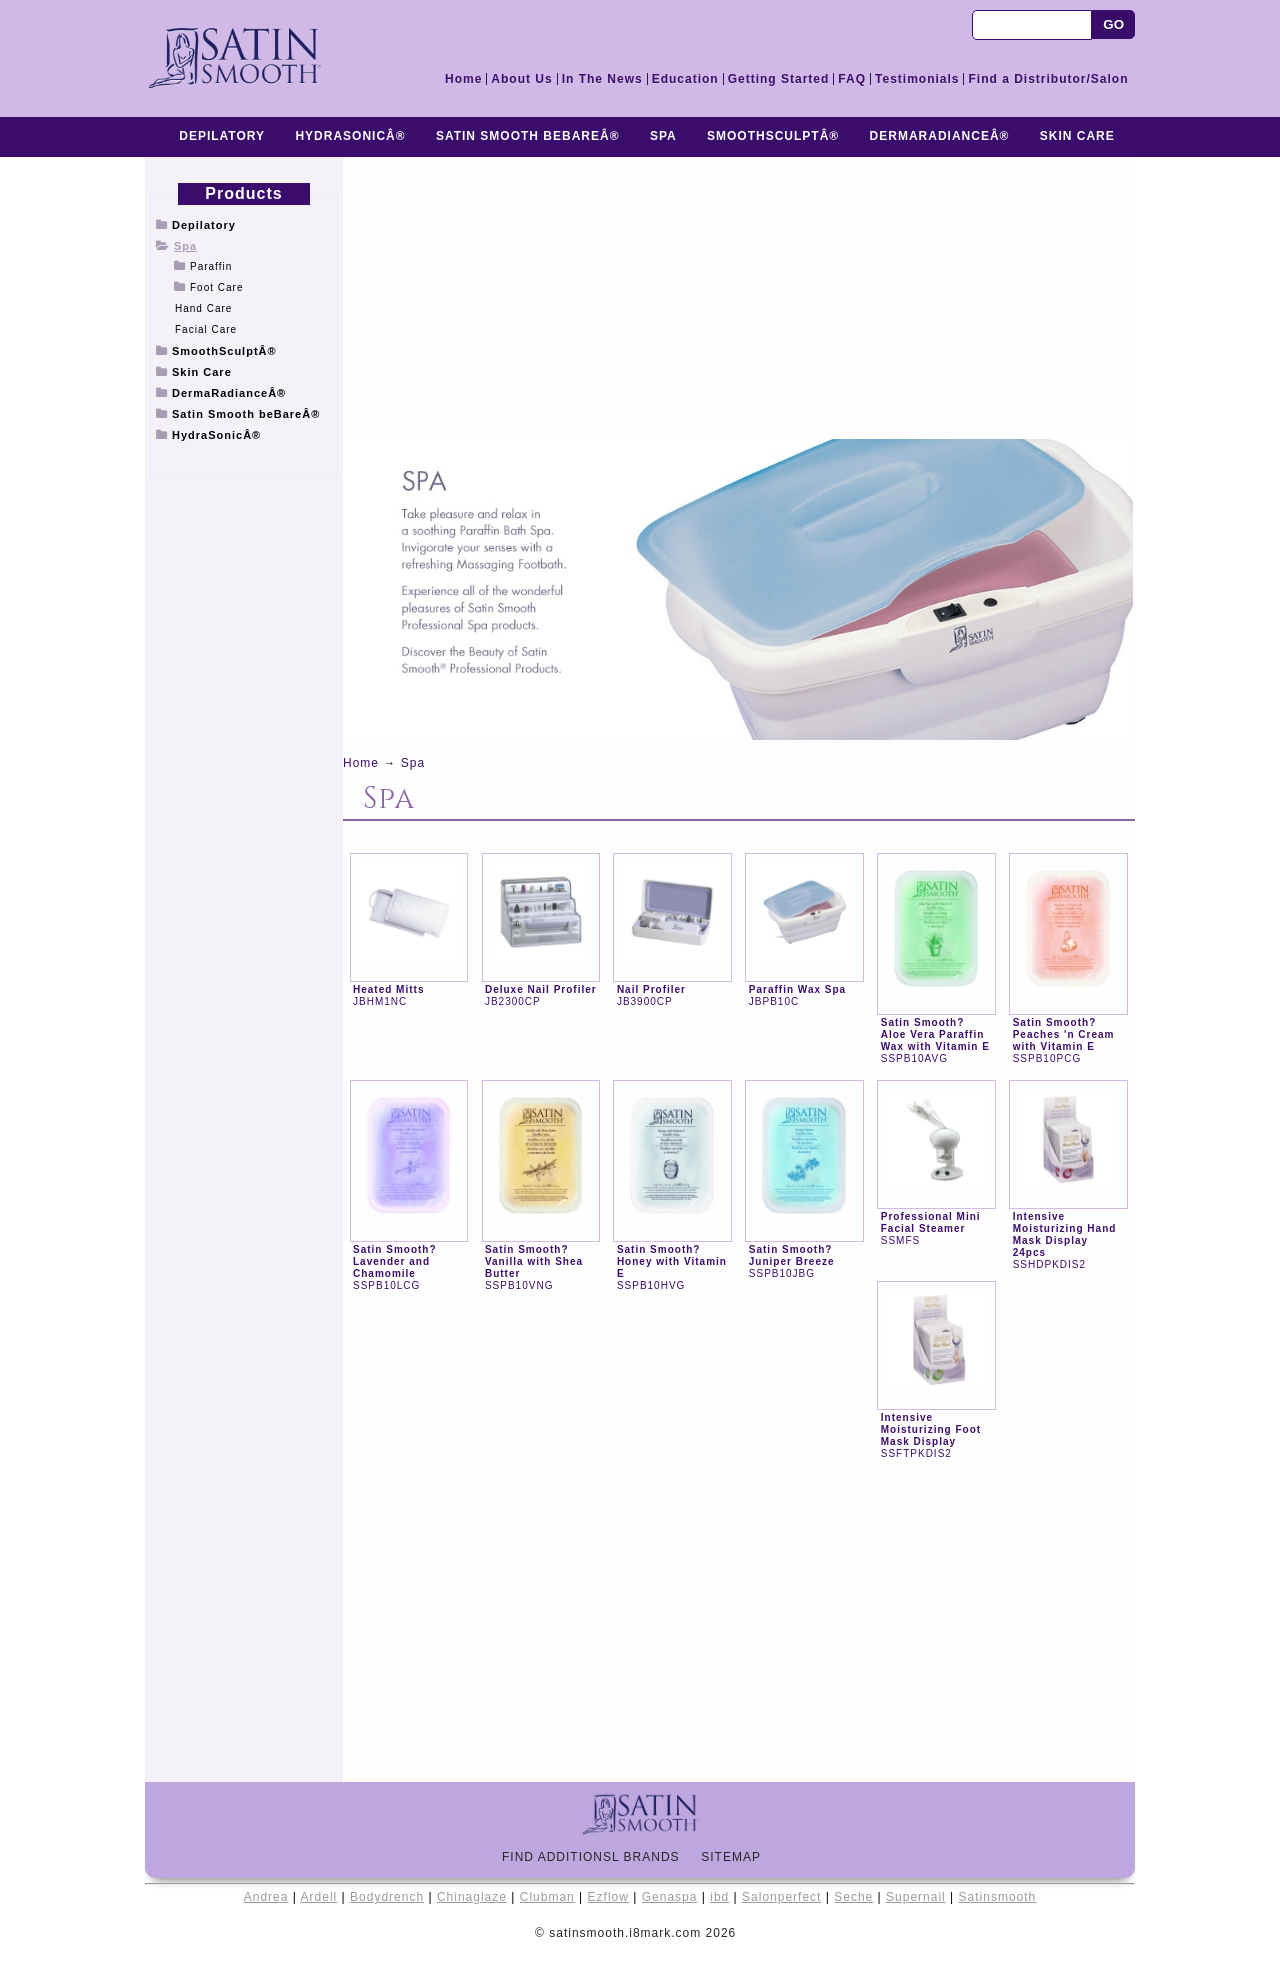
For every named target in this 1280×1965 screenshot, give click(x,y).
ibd (719, 1897)
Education (685, 79)
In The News (602, 79)
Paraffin (211, 266)
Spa (663, 136)
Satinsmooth (998, 1897)
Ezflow (608, 1897)
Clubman (547, 1897)
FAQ (852, 79)
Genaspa (670, 1897)
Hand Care (203, 308)
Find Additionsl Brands (599, 1857)
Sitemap (739, 1857)
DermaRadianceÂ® (940, 136)
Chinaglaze (472, 1897)
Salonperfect (781, 1897)
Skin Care (1077, 136)
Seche (853, 1897)
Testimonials (917, 79)
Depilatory (222, 136)
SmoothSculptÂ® (773, 136)
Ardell (319, 1897)
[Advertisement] (244, 828)
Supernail (916, 1897)
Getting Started (779, 79)
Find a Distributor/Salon (1048, 79)
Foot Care (216, 287)
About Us (521, 79)
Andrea (266, 1897)
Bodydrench (387, 1897)
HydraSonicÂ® (350, 136)
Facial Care (206, 329)
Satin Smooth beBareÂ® (528, 136)
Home (463, 79)
